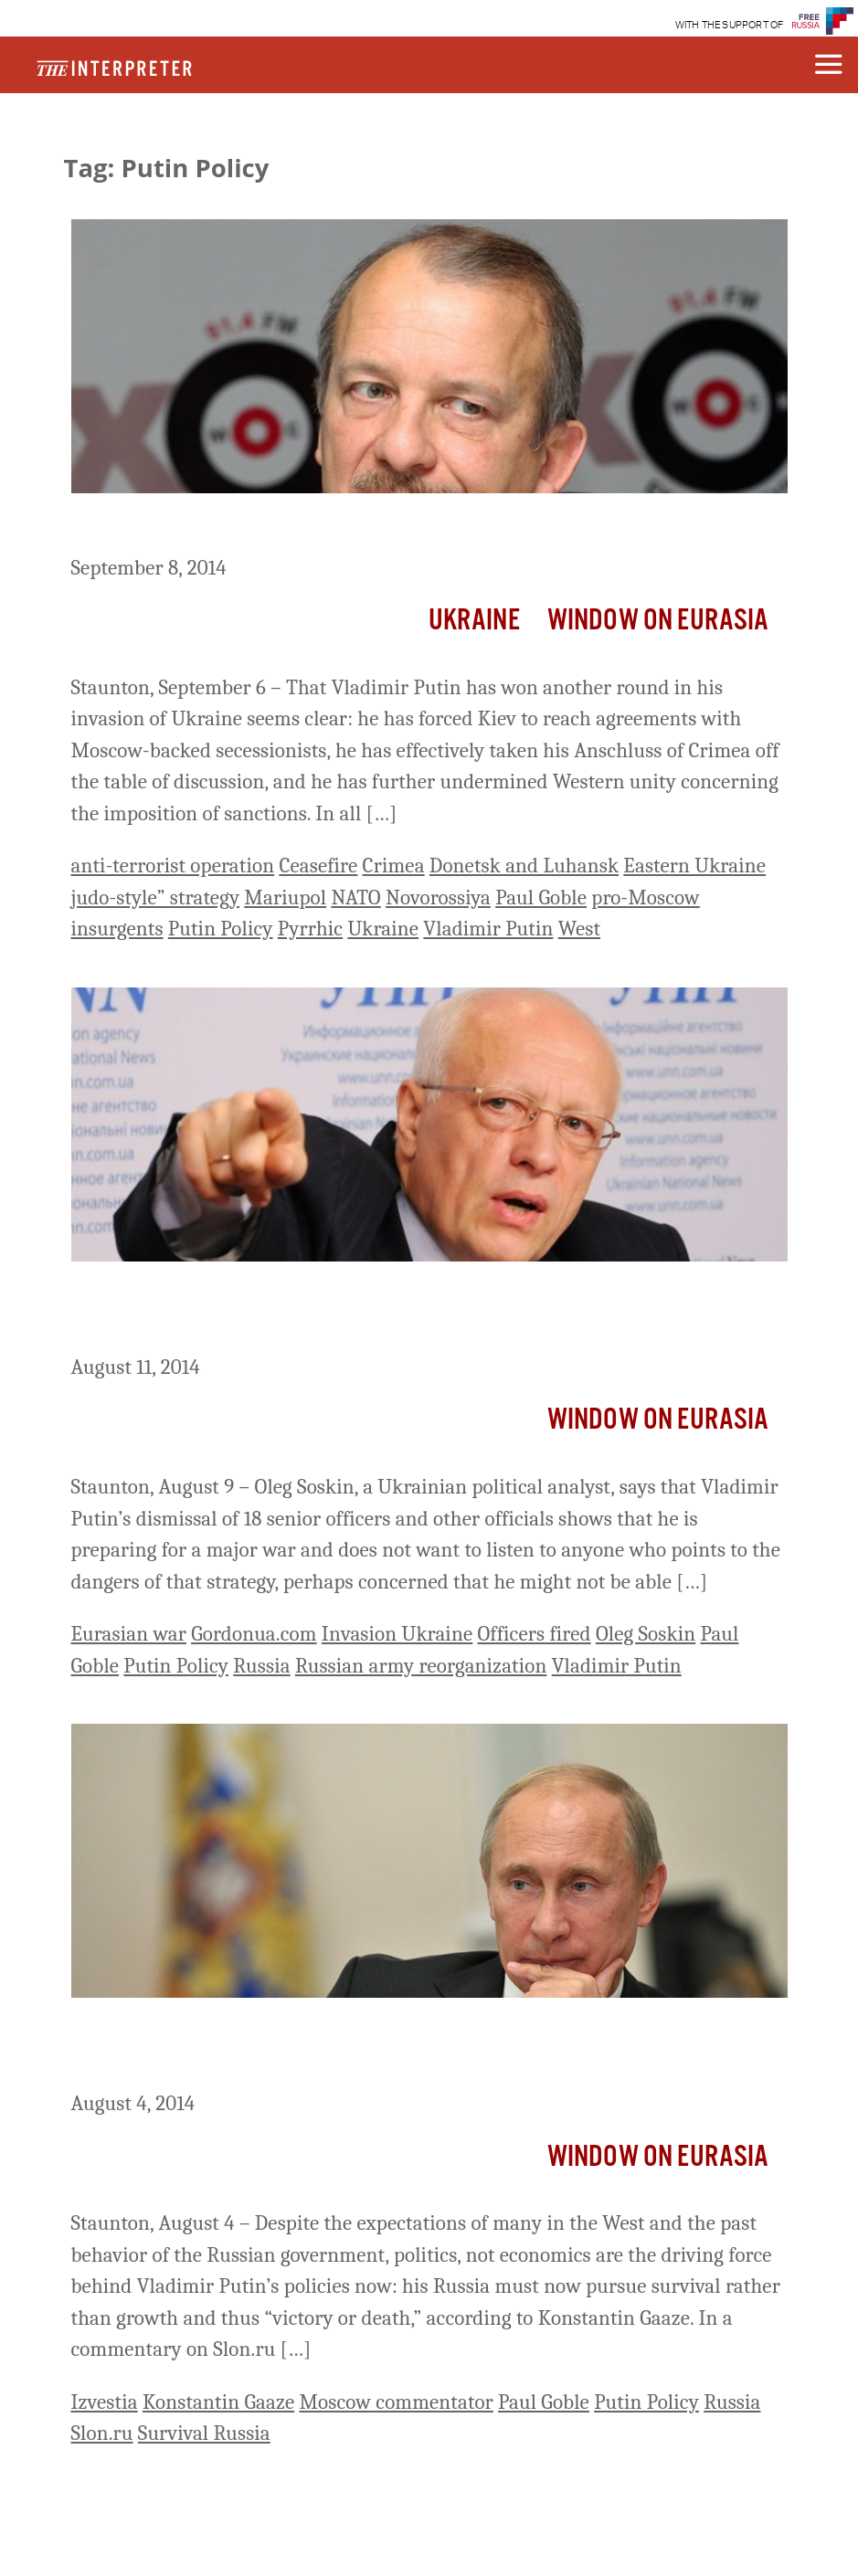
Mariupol (285, 897)
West (579, 928)
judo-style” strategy (155, 897)
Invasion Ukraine (397, 1633)
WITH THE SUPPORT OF (729, 25)
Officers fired (533, 1633)
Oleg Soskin (645, 1633)
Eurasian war (128, 1633)
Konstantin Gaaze (218, 2402)
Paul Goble (541, 897)
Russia (261, 1665)
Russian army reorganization (421, 1665)
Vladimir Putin (488, 928)
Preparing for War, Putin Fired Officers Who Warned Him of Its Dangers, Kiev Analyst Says (401, 1311)
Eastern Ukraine (694, 865)
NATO (355, 897)
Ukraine (474, 620)
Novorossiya (438, 897)
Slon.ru (102, 2433)
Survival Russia (204, 2433)
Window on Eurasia (658, 620)
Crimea (394, 865)
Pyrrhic (310, 928)
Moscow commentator (396, 2402)
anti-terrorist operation (173, 865)
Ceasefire (318, 865)
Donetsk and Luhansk (524, 865)
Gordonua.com (253, 1633)
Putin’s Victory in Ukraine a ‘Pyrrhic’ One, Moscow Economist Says (425, 527)
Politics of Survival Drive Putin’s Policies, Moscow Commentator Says (404, 2047)
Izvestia (104, 2402)
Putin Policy (220, 928)
